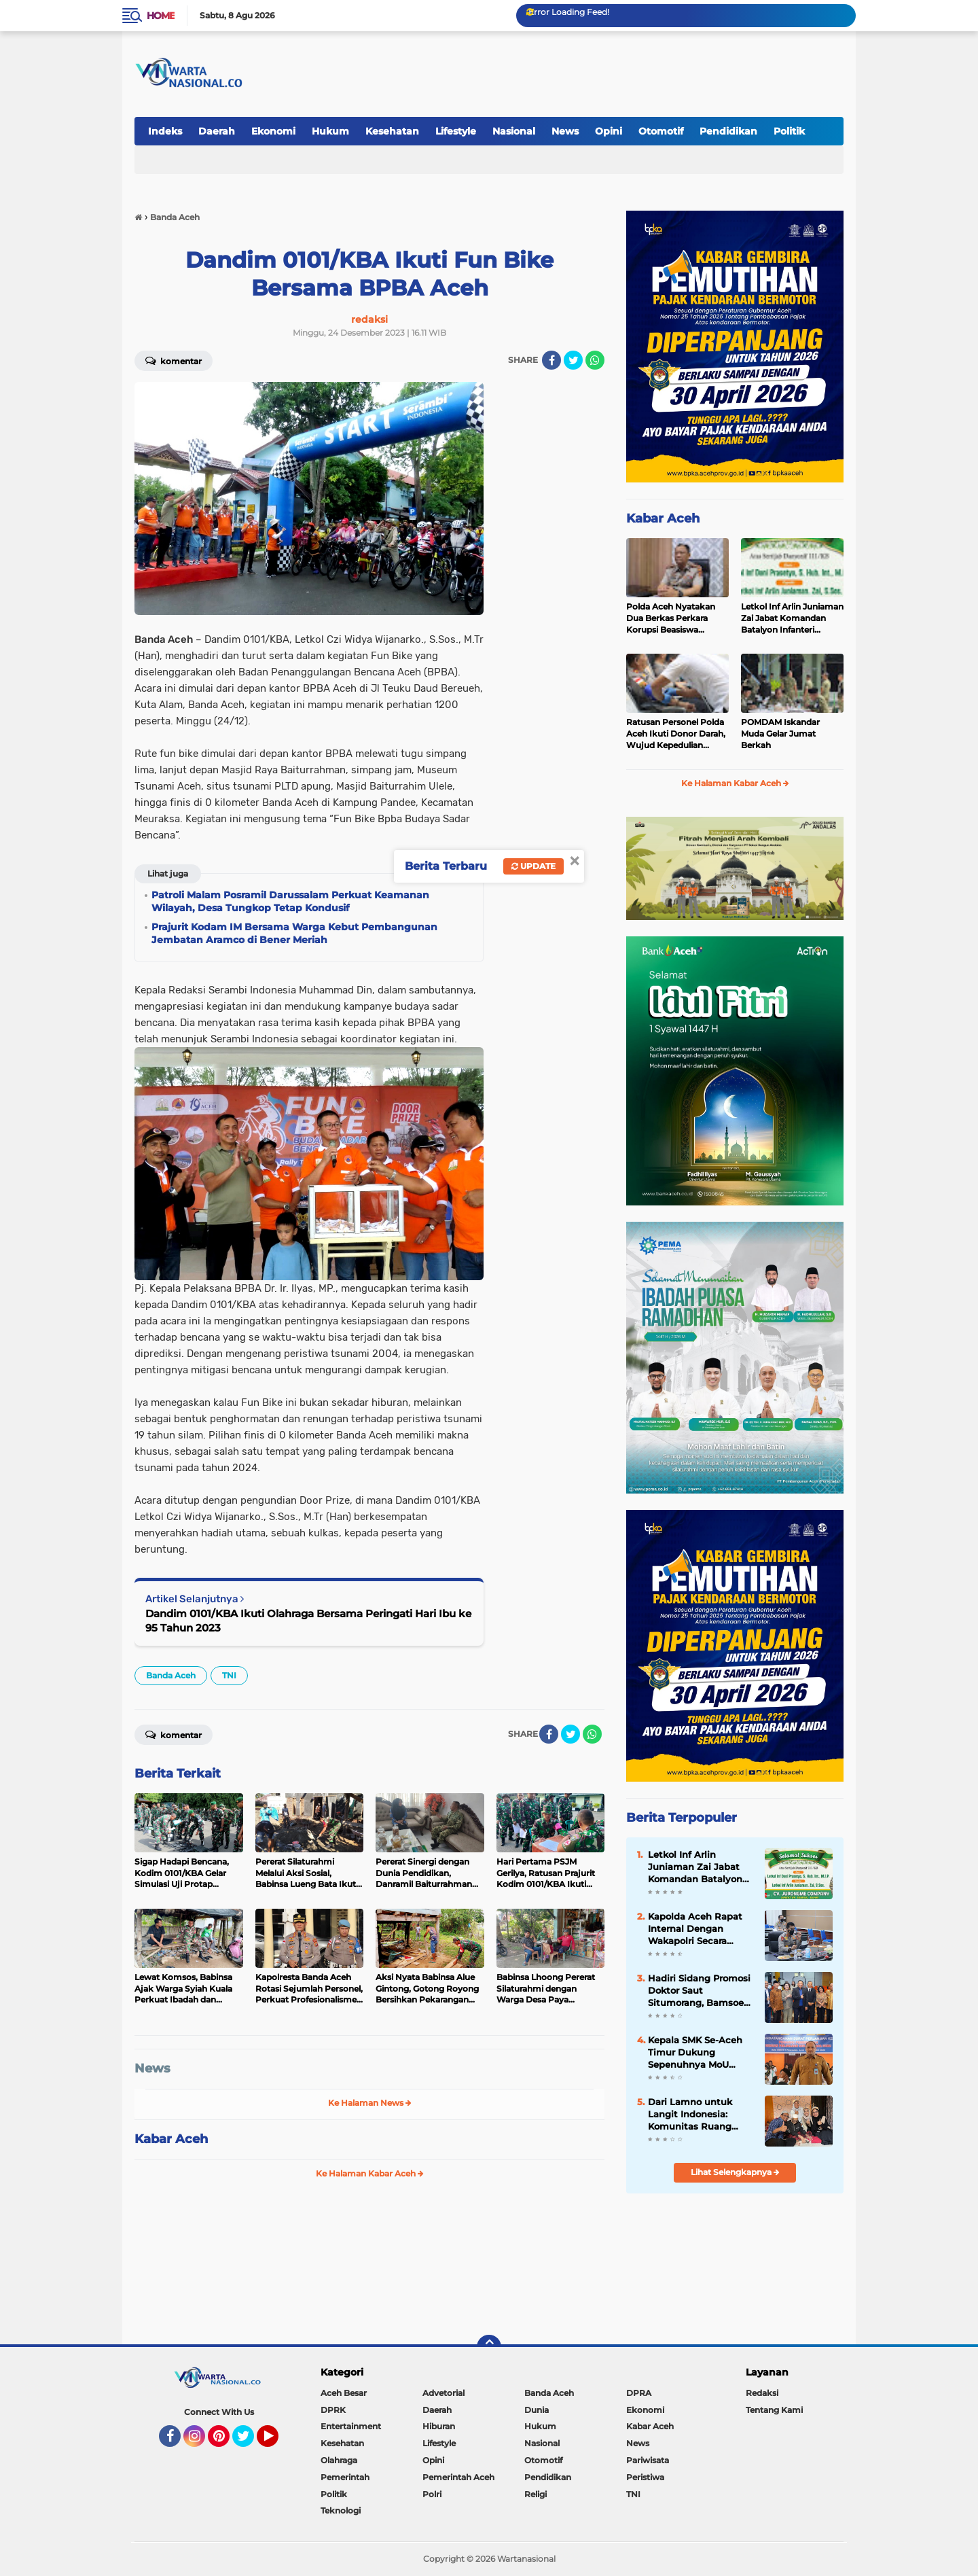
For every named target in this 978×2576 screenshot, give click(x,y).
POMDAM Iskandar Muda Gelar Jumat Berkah (780, 733)
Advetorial (443, 2393)
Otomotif (660, 131)
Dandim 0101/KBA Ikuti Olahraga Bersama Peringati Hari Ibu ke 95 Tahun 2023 (308, 1620)
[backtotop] (489, 2347)
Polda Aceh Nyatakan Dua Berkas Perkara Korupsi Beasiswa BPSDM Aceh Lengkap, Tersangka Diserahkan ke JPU (677, 618)
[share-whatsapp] (594, 360)
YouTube (277, 2442)
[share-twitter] (573, 360)
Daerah (216, 131)
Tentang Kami (774, 2410)
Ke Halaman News (370, 2103)
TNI (229, 1675)
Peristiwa (645, 2477)
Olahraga (339, 2460)
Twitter (249, 2442)
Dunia (536, 2410)
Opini (608, 131)
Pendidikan (728, 131)
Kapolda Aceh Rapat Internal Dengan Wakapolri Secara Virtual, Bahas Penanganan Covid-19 (697, 1929)
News (565, 131)
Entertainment (351, 2426)
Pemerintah (345, 2477)
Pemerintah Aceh (458, 2477)
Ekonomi (273, 131)
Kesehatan (392, 131)
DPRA (638, 2393)
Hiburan (438, 2426)
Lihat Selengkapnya (735, 2172)
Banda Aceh (171, 1675)
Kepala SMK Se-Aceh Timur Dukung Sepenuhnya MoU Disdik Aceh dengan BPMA (695, 2052)
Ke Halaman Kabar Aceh (370, 2173)
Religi (535, 2494)
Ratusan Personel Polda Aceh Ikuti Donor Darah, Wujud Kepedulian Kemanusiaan (675, 734)
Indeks (165, 131)
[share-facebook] (551, 360)
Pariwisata (647, 2460)
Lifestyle (455, 131)
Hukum (330, 131)
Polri (431, 2494)
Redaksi (762, 2393)
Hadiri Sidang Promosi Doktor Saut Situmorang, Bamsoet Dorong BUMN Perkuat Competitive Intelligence (700, 1991)
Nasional (513, 131)
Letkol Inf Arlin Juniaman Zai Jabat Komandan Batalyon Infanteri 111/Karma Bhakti (792, 618)
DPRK (333, 2410)
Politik (789, 131)
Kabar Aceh (171, 2139)
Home (161, 16)
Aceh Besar (344, 2393)
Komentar (173, 360)
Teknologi (341, 2510)
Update (533, 866)
